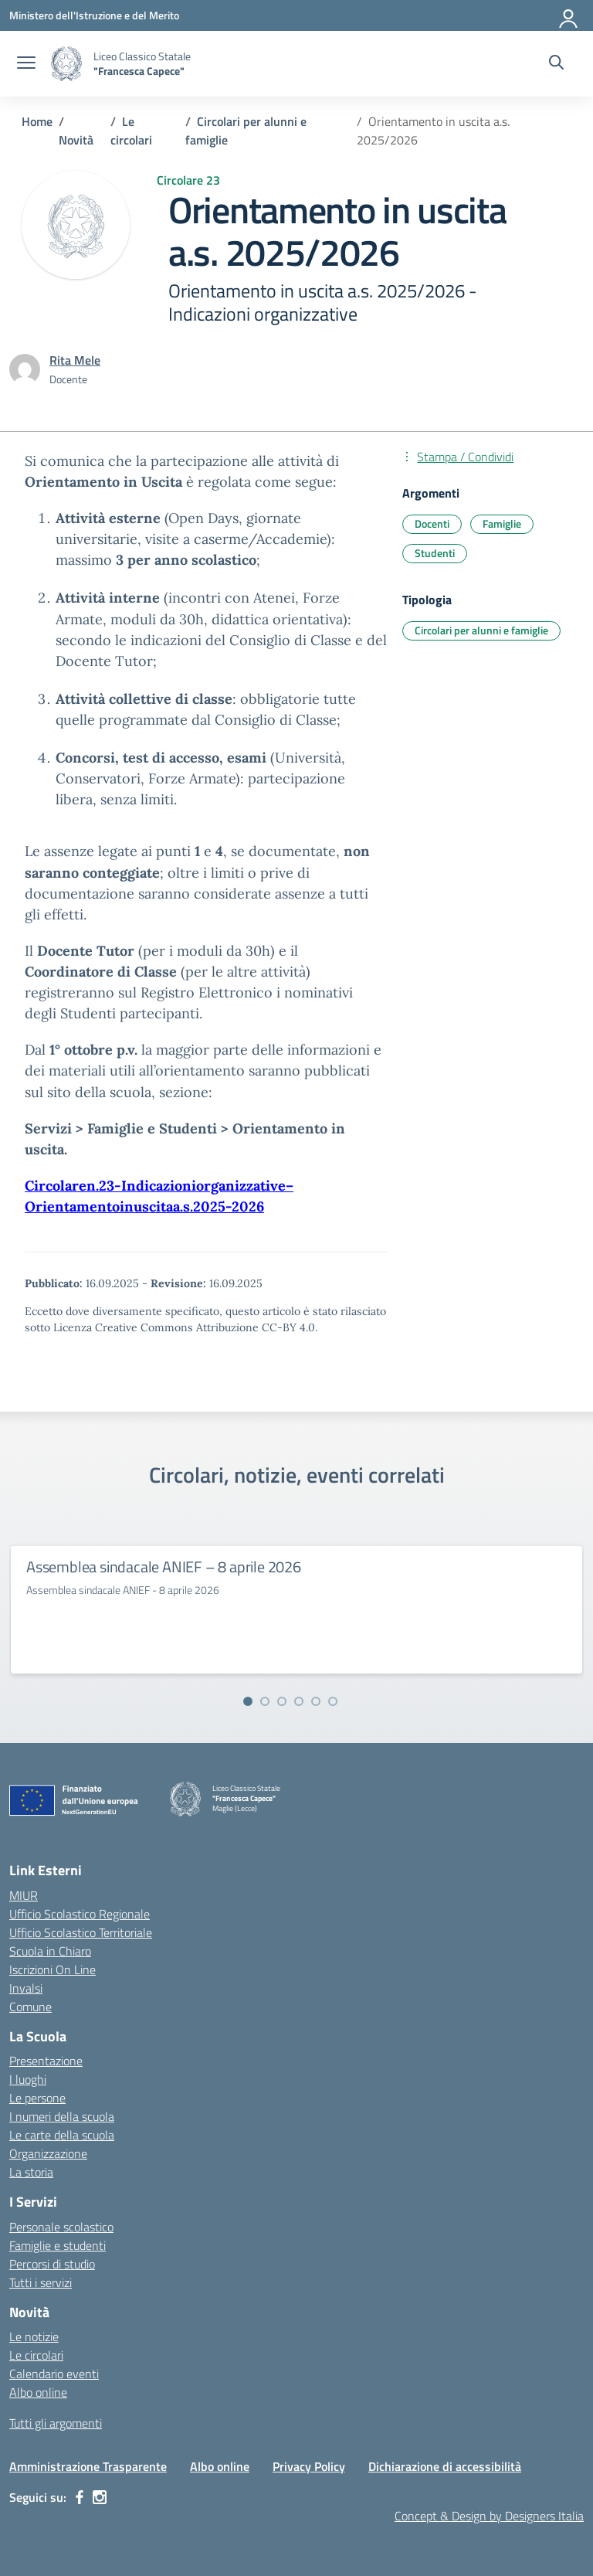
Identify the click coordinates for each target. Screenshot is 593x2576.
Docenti (432, 523)
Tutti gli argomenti (55, 2423)
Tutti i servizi (40, 2282)
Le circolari (36, 2355)
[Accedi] (569, 15)
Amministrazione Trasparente (88, 2466)
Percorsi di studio (52, 2264)
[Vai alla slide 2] (264, 1701)
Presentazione (46, 2060)
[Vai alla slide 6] (332, 1701)
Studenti (435, 553)
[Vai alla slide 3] (281, 1701)
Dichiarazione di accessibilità (444, 2466)
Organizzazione (48, 2153)
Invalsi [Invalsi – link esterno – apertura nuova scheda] (25, 1988)
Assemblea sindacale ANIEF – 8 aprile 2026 (163, 1567)
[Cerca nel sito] (556, 64)
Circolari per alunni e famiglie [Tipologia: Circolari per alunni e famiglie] (481, 630)
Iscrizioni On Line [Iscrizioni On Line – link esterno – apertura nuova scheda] (52, 1969)
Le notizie (34, 2336)
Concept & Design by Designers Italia (489, 2515)
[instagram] (100, 2497)
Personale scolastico (61, 2226)
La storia (31, 2172)
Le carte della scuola (61, 2135)
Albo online (38, 2392)
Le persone (37, 2097)
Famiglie (502, 523)
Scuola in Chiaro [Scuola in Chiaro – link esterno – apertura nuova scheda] (50, 1951)
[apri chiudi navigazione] (26, 64)
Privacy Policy (309, 2466)
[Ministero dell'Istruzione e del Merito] (94, 15)
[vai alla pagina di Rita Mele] (74, 360)
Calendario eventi (54, 2373)
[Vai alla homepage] (66, 63)
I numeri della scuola (61, 2116)
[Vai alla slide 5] (315, 1701)
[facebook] (79, 2497)
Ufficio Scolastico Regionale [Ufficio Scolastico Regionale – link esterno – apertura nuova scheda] (79, 1914)
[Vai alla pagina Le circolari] (131, 130)
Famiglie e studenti (57, 2245)
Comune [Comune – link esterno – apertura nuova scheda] (30, 2006)
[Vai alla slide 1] (247, 1701)
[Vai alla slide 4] (298, 1701)
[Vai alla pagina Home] (37, 121)
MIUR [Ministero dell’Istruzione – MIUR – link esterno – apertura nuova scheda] (23, 1895)
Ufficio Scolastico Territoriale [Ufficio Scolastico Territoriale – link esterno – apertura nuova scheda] (80, 1932)
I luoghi (27, 2079)
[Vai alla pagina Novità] (76, 140)
